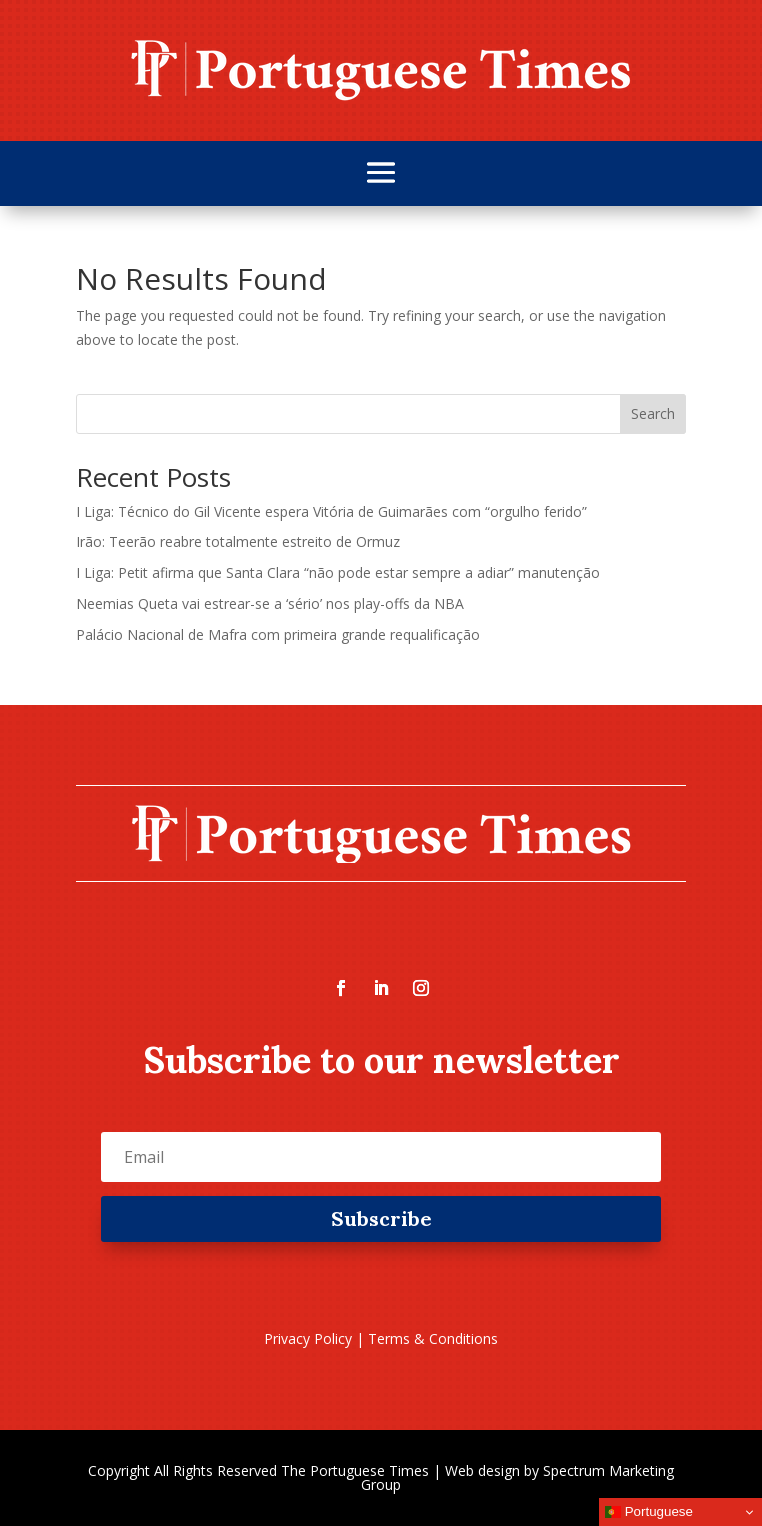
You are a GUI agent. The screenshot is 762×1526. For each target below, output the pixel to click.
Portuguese (649, 1512)
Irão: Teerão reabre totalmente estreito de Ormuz (238, 541)
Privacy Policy (308, 1338)
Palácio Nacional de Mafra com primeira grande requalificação (278, 634)
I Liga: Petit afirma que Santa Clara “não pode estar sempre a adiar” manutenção (338, 572)
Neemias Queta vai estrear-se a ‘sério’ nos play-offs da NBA (270, 603)
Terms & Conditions (433, 1338)
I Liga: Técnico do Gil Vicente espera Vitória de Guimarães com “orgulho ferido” (331, 511)
